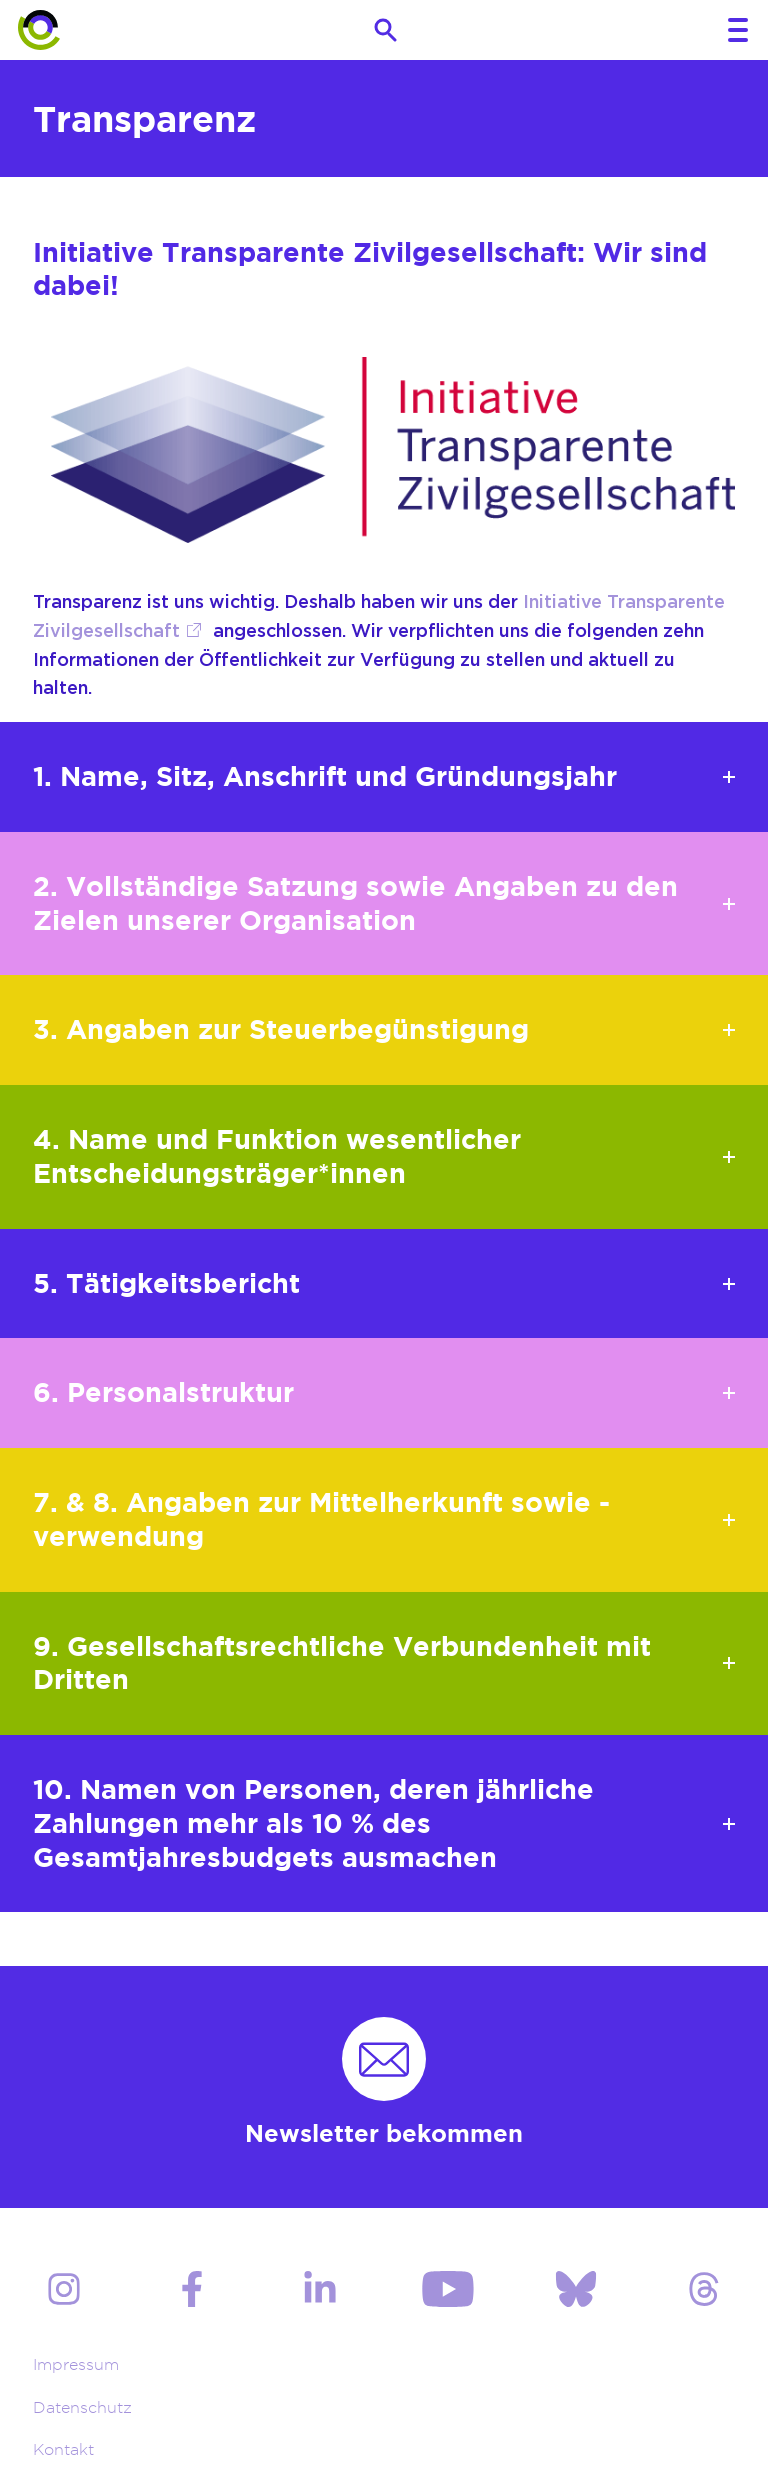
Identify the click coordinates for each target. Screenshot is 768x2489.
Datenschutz (82, 2407)
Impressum (76, 2364)
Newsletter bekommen (384, 2133)
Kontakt (63, 2449)
